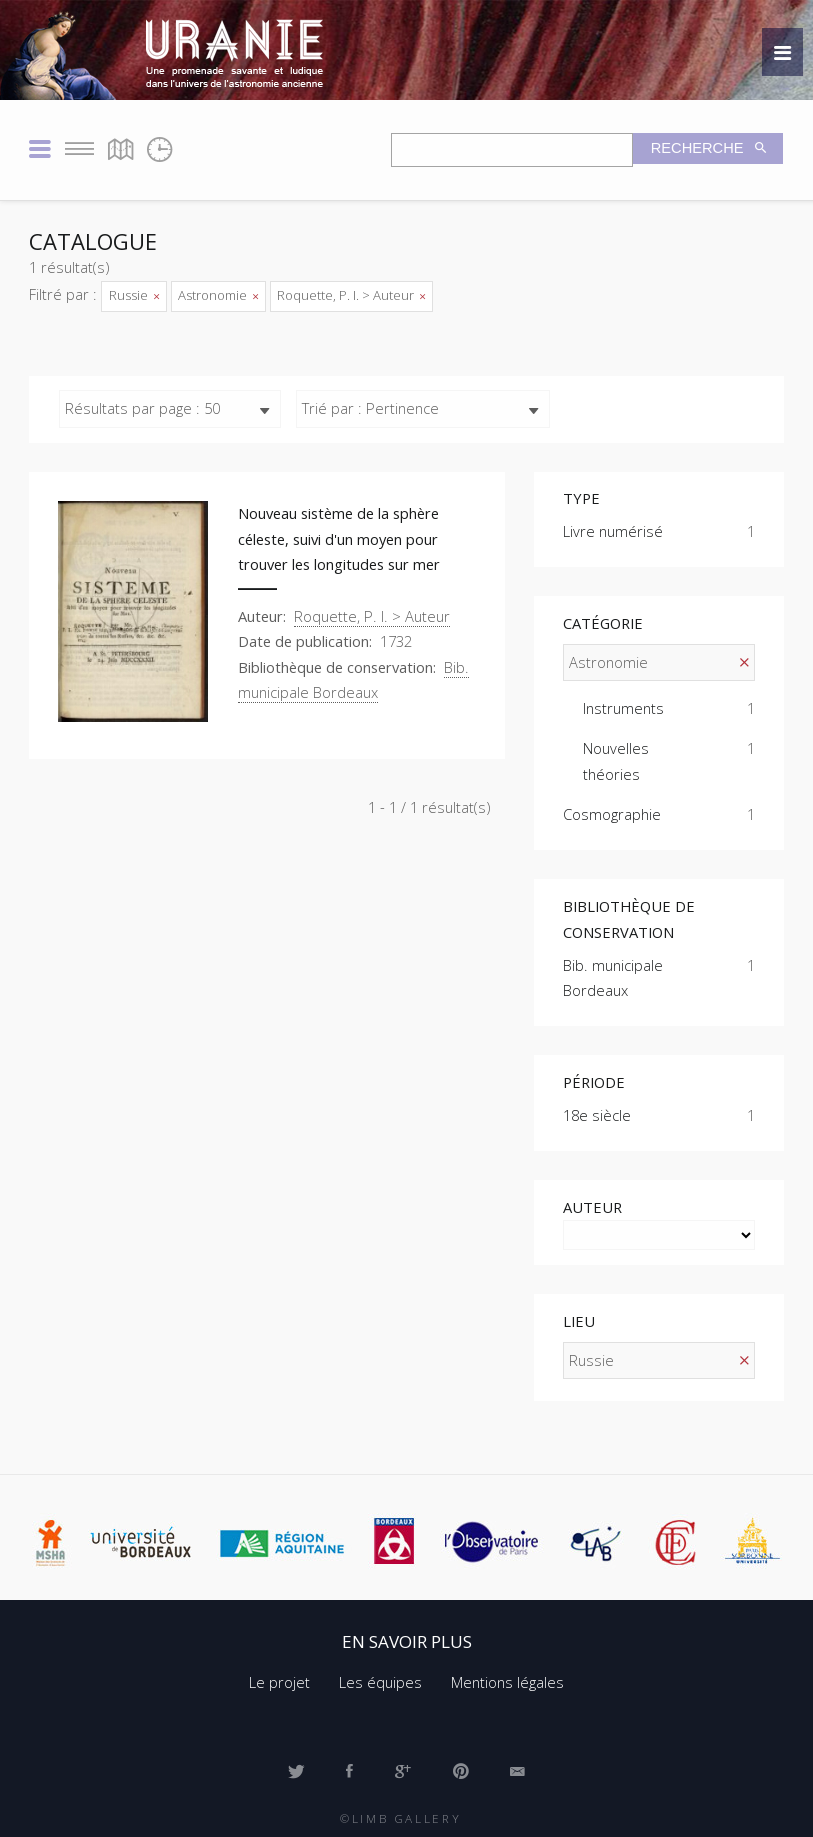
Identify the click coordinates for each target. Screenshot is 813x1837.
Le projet (279, 1682)
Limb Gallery (407, 1818)
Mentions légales (507, 1682)
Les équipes (380, 1682)
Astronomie (218, 295)
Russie (134, 295)
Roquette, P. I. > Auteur (351, 295)
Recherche (699, 148)
